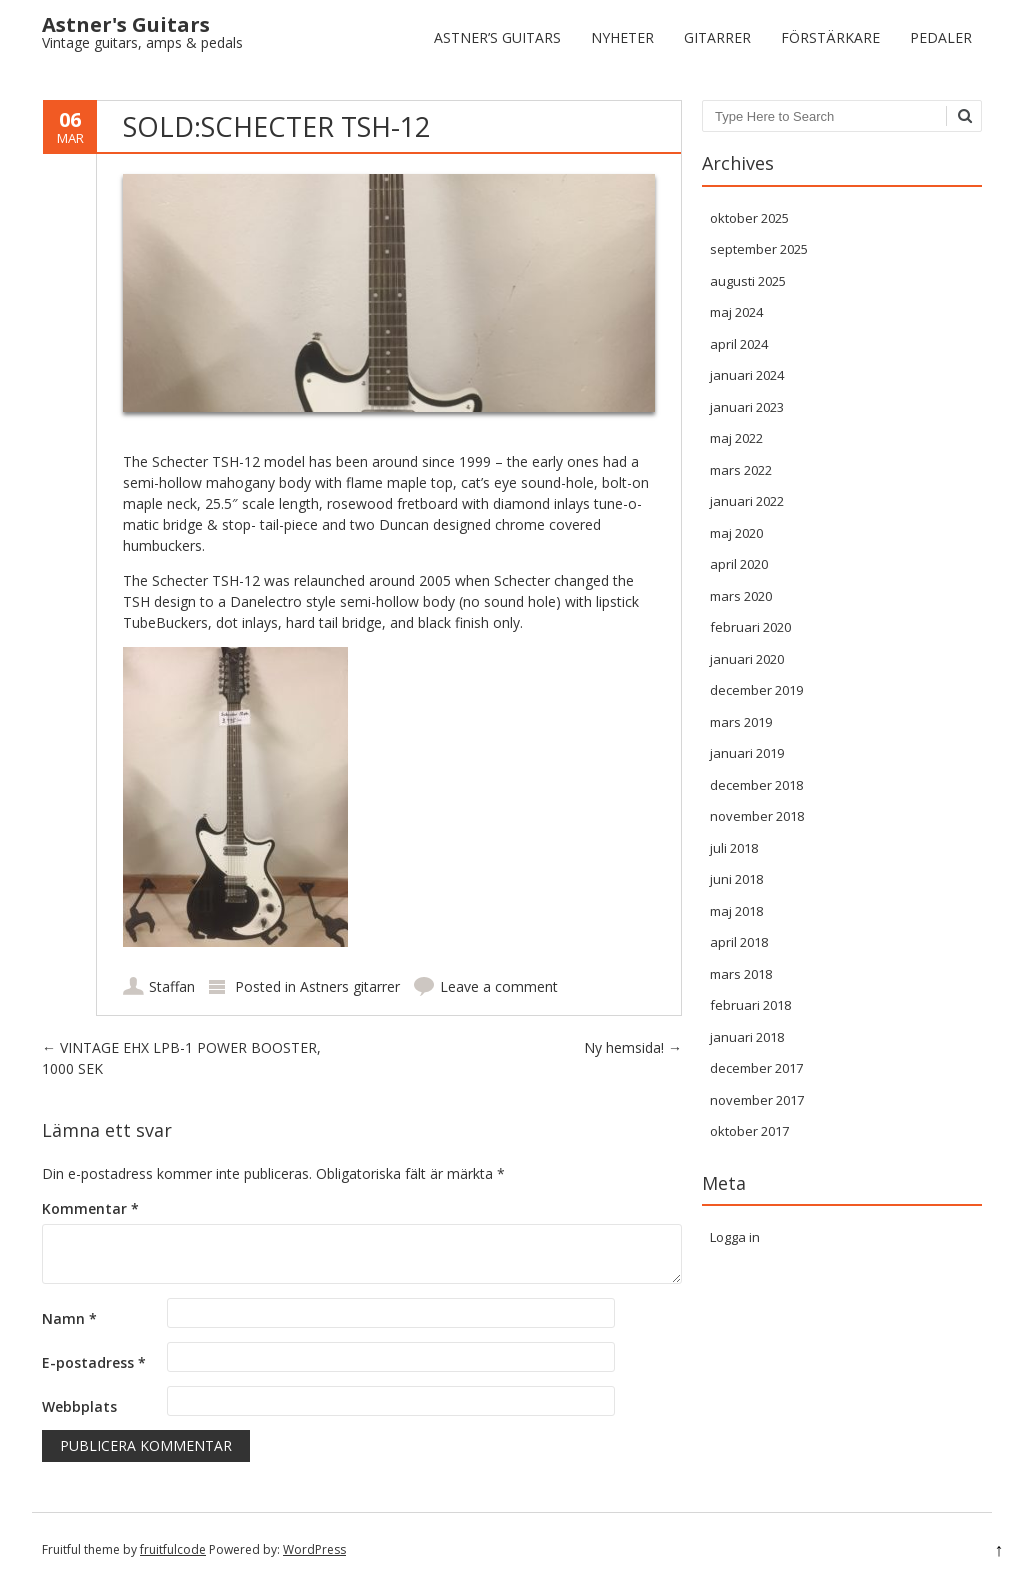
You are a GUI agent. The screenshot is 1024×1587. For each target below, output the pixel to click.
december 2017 (756, 1068)
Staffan (172, 986)
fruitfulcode (173, 1549)
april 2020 (739, 564)
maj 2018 (736, 911)
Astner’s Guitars (497, 37)
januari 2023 (747, 407)
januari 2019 (747, 753)
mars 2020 (741, 596)
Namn (69, 1318)
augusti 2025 (748, 281)
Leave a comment (499, 986)
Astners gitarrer (350, 986)
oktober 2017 (749, 1131)
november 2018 (757, 816)
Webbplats (79, 1406)
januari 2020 (747, 659)
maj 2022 (736, 438)
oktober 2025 (749, 218)
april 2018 (739, 942)
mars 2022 (741, 470)
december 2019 (756, 690)
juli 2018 (734, 848)
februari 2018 (750, 1005)
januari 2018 (747, 1037)
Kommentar (90, 1208)
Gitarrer (717, 37)
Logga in (735, 1237)
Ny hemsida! (633, 1047)
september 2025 (759, 249)
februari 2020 (750, 627)
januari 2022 (747, 501)
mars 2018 (741, 974)
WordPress (314, 1549)
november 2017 (757, 1100)
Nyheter (622, 37)
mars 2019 (741, 722)
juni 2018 (736, 879)
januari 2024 (747, 375)
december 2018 (756, 785)
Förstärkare (830, 37)
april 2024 (739, 344)
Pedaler (941, 37)
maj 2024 (736, 312)
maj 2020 (736, 533)
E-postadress (94, 1362)
